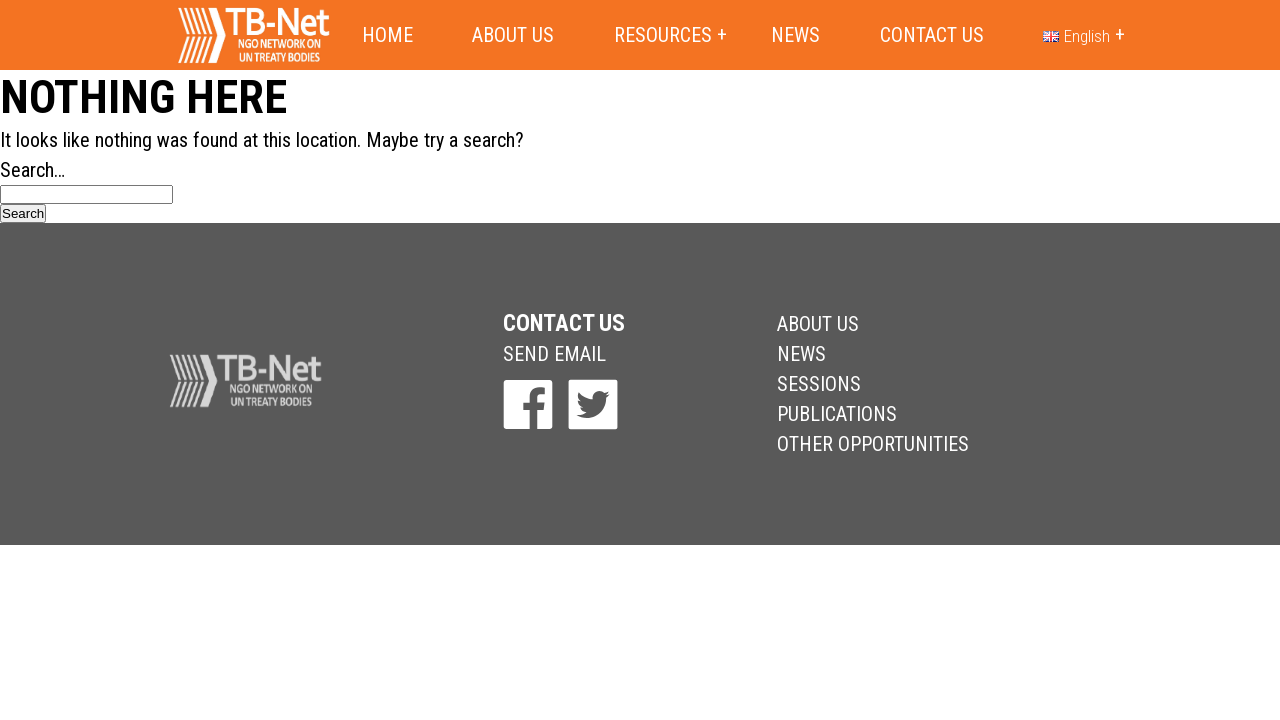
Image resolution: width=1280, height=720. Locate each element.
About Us (818, 324)
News (795, 35)
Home (387, 35)
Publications (837, 414)
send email (554, 354)
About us (513, 35)
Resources (663, 35)
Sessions (819, 384)
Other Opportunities (873, 444)
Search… (32, 170)
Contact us (932, 35)
